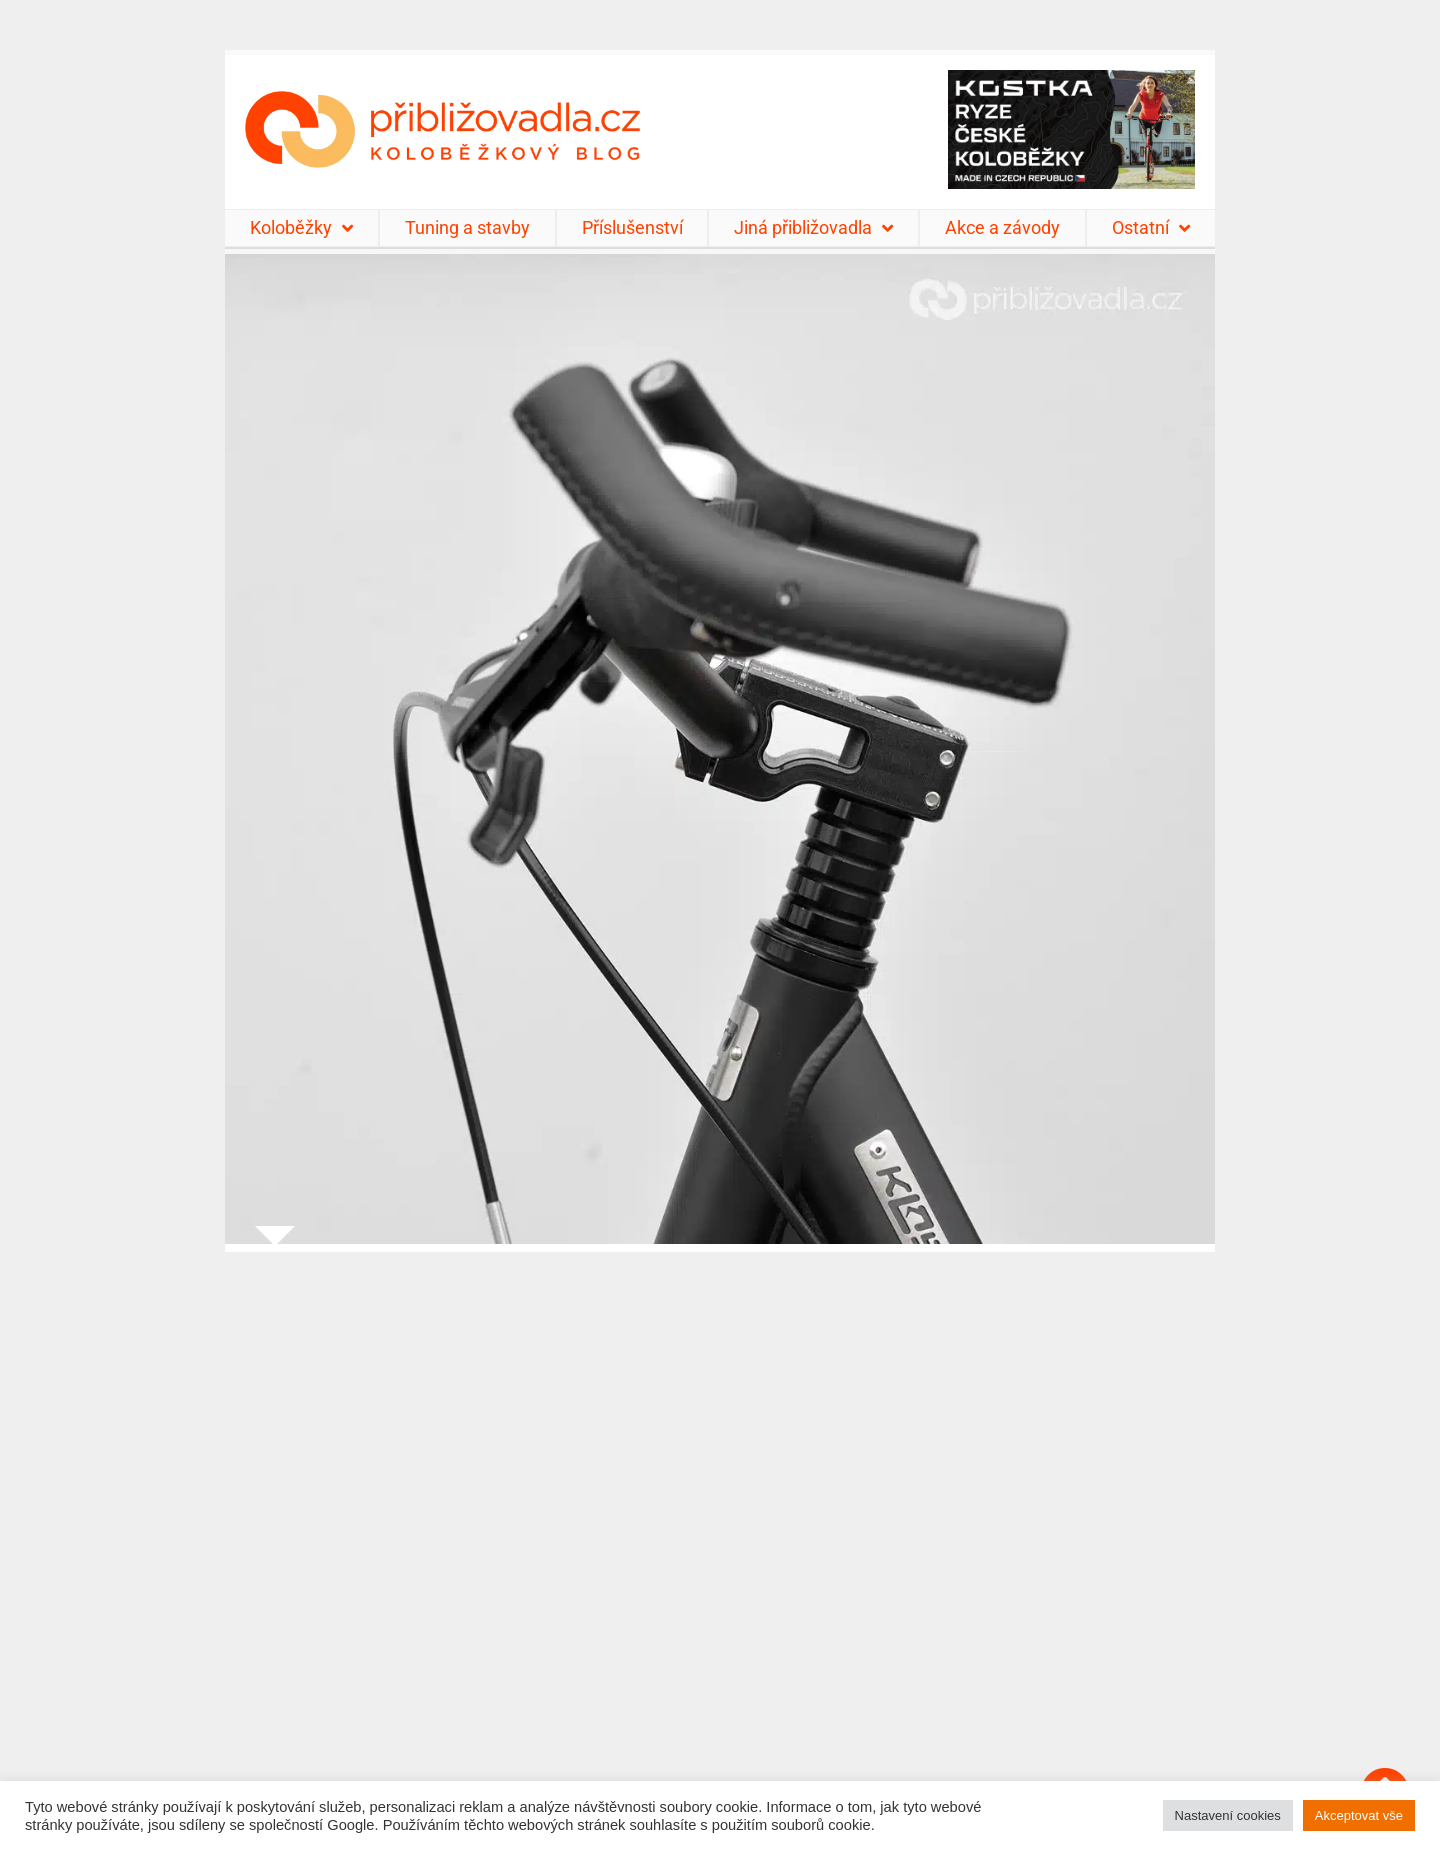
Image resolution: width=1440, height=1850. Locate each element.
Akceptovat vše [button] (1359, 1815)
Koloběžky (301, 228)
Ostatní (1151, 228)
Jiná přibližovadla (813, 228)
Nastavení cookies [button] (1228, 1815)
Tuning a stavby (467, 227)
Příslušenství (632, 227)
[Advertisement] (720, 1538)
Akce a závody (1002, 227)
